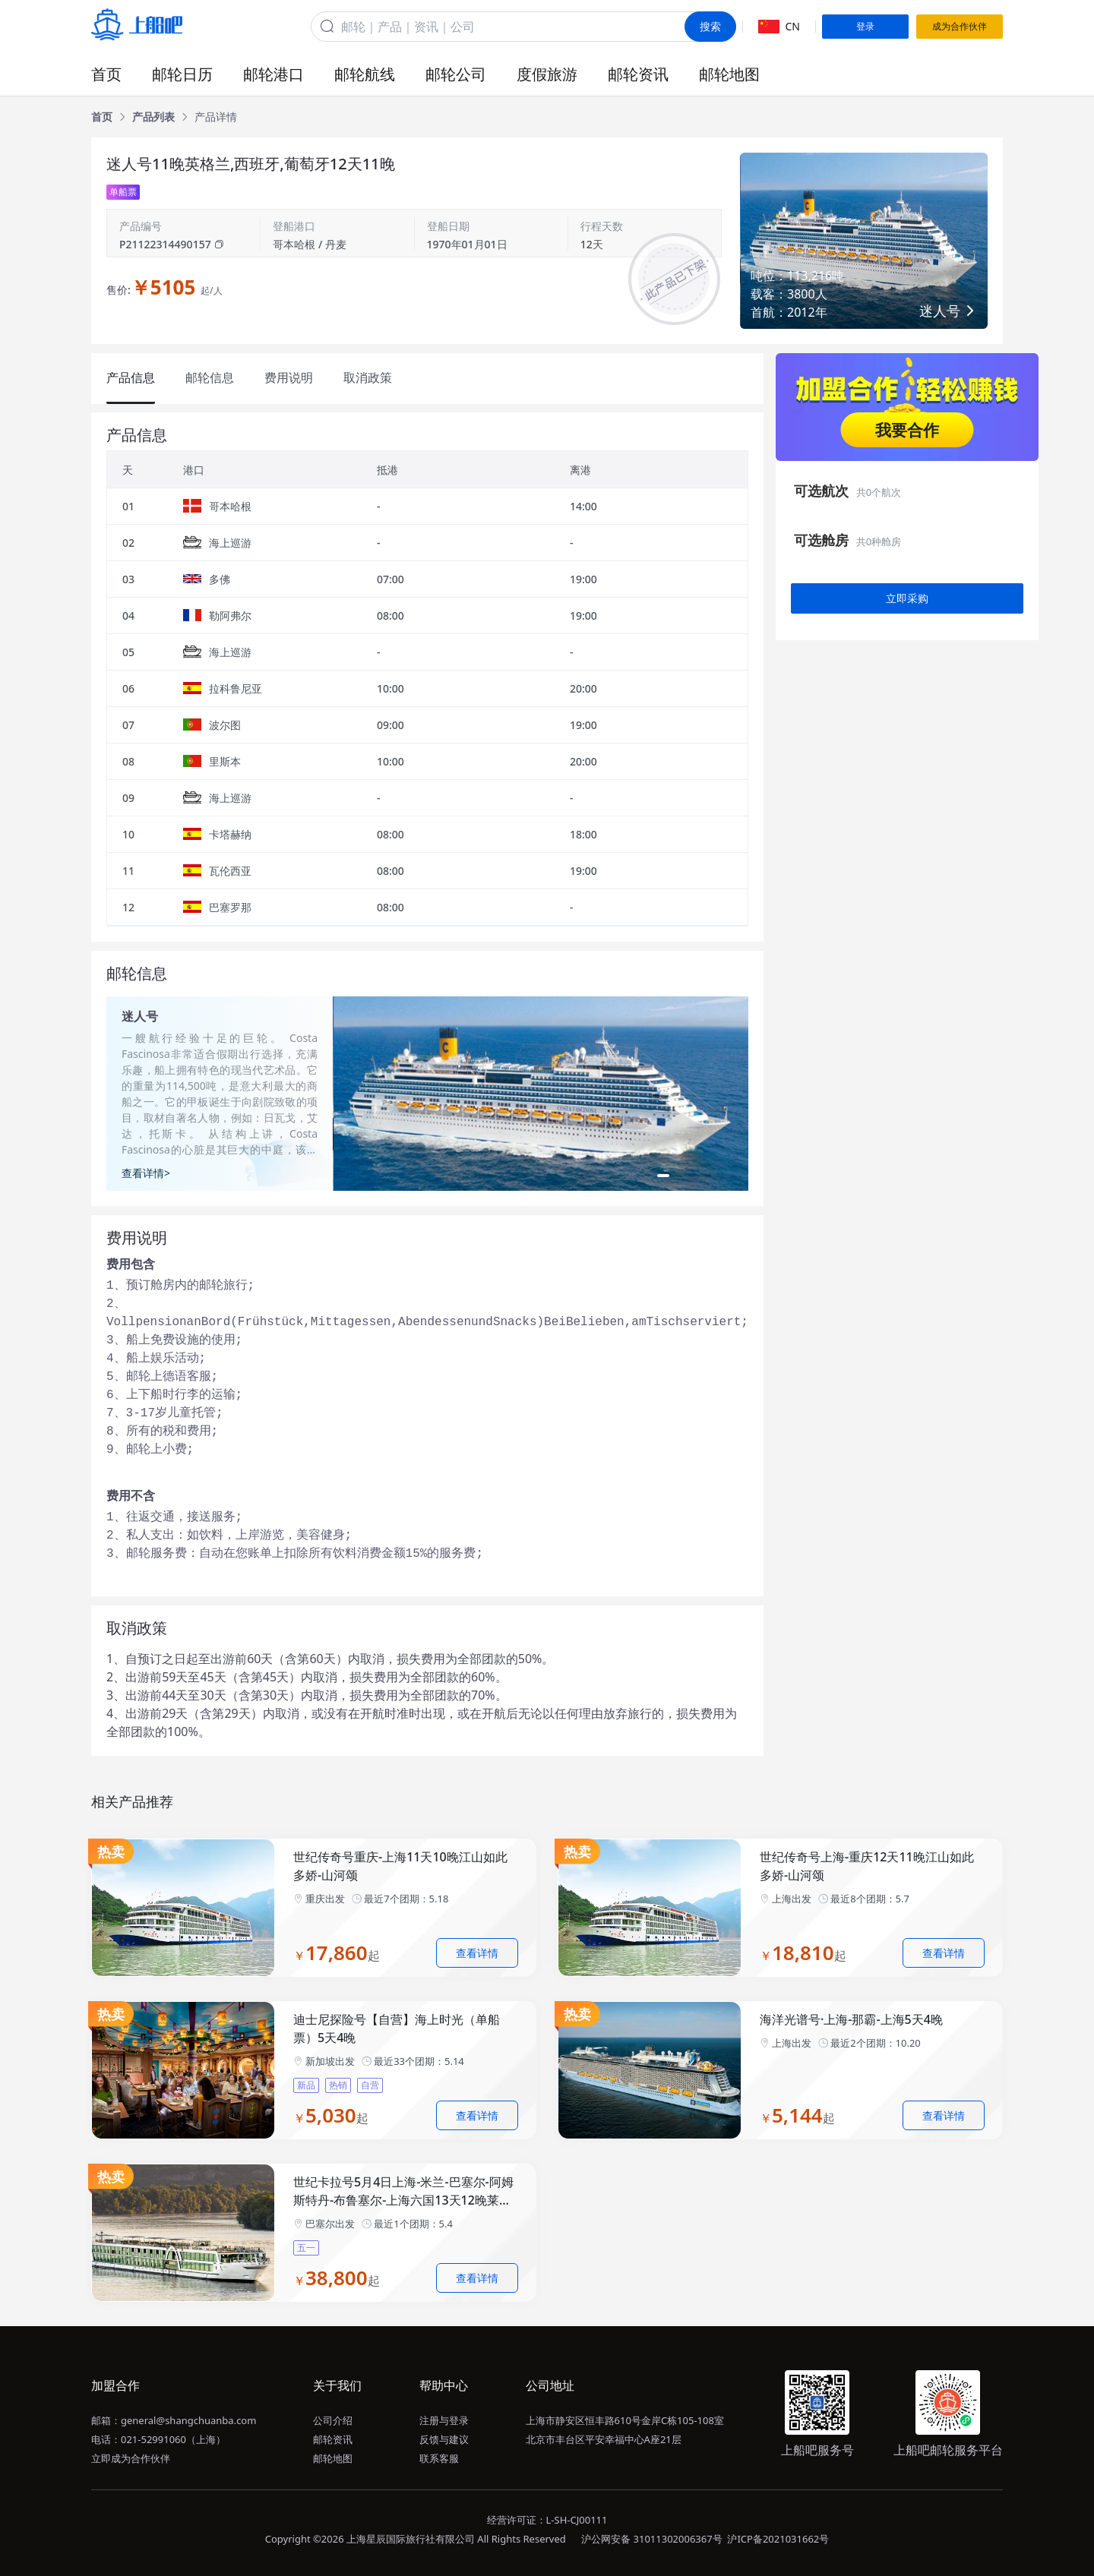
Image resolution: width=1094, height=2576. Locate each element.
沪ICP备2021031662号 (778, 2539)
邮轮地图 (729, 74)
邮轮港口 (273, 74)
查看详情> (146, 1173)
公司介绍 (333, 2420)
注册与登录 (444, 2420)
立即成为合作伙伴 (130, 2458)
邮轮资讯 (638, 74)
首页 (106, 74)
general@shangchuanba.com (188, 2420)
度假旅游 (547, 74)
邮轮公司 (455, 74)
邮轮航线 (364, 74)
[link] (101, 117)
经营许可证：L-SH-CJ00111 (547, 2520)
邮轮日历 (182, 74)
